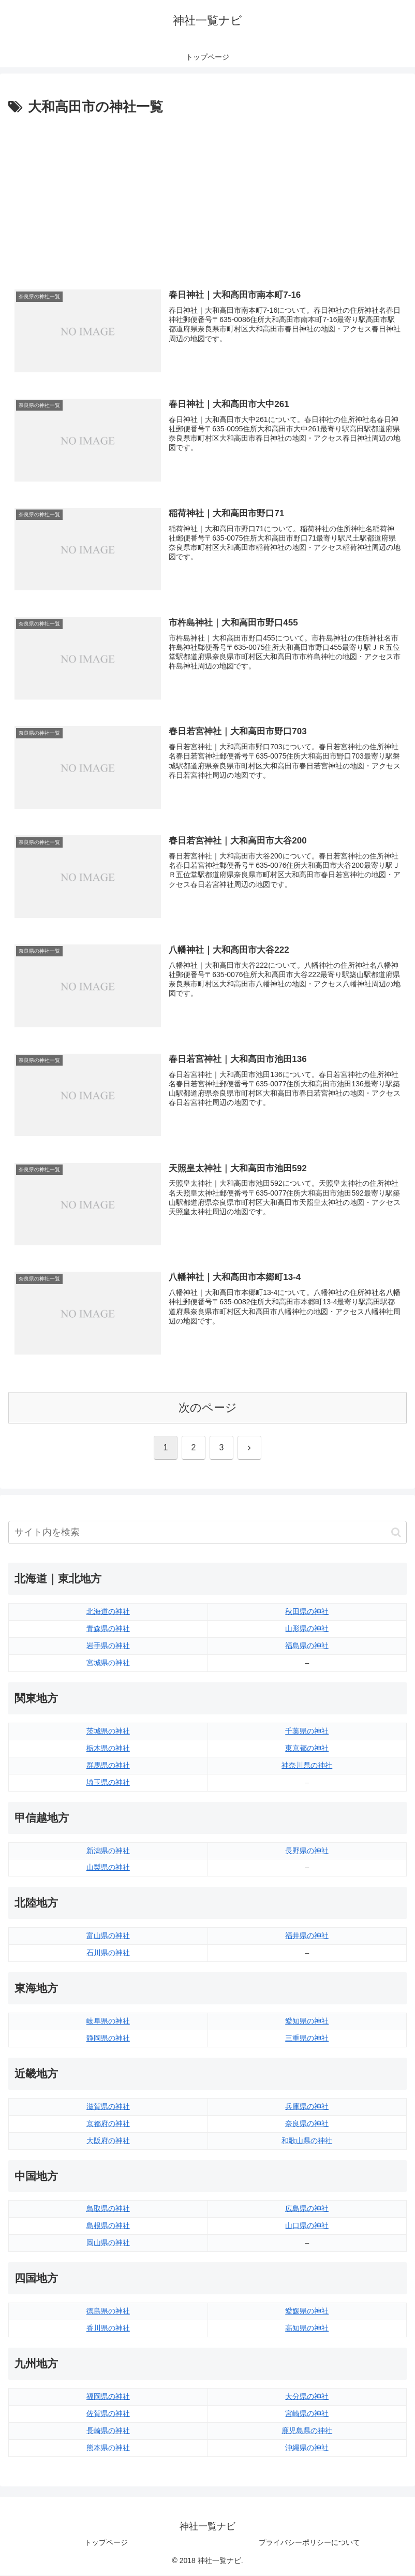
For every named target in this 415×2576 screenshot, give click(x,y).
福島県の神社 (307, 1646)
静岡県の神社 (108, 2038)
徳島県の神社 (108, 2311)
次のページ (208, 1408)
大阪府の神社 (108, 2141)
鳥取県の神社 (108, 2209)
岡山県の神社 (108, 2243)
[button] (396, 1533)
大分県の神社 (307, 2397)
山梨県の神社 (108, 1868)
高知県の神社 (307, 2328)
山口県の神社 (307, 2226)
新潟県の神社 (108, 1851)
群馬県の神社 (108, 1766)
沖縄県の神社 (307, 2448)
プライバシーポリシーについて (309, 2543)
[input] (207, 1533)
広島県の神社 (307, 2209)
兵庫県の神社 (307, 2107)
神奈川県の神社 (306, 1766)
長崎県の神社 (108, 2431)
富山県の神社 (108, 1936)
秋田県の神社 (307, 1612)
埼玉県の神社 (108, 1783)
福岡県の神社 (108, 2397)
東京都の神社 (307, 1748)
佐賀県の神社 (108, 2414)
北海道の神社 (108, 1612)
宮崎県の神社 (307, 2414)
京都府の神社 (108, 2124)
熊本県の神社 (108, 2448)
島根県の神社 (108, 2226)
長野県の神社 (307, 1851)
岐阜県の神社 (108, 2021)
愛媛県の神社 (307, 2311)
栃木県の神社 (108, 1748)
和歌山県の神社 (306, 2141)
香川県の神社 (108, 2328)
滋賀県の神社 (108, 2107)
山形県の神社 (307, 1629)
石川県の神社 (108, 1953)
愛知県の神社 (307, 2021)
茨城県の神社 (108, 1731)
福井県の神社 (307, 1936)
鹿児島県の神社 (306, 2431)
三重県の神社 (307, 2038)
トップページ (106, 2543)
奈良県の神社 (307, 2124)
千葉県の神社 (307, 1731)
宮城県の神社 (108, 1663)
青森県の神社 (108, 1629)
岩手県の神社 (108, 1646)
